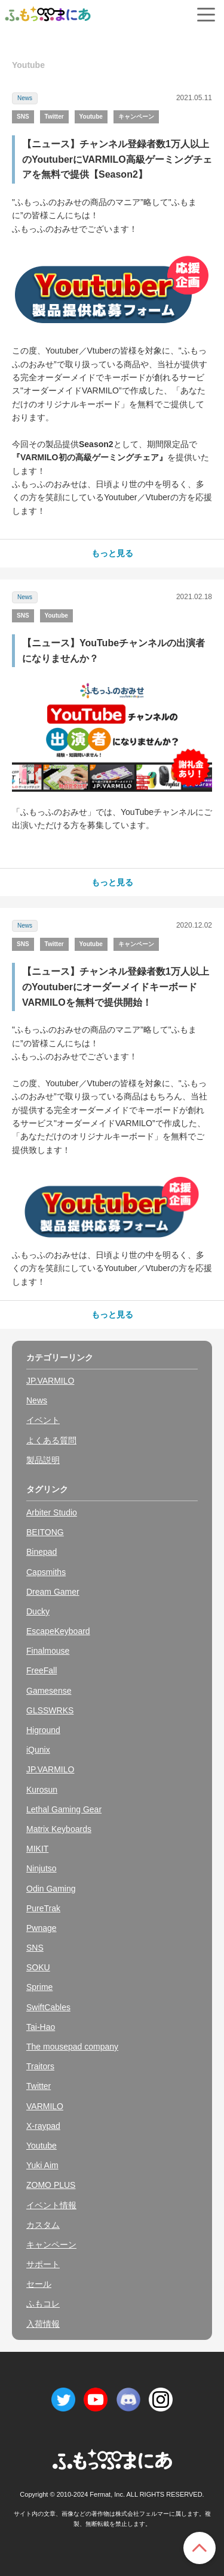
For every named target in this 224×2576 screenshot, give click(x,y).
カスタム (43, 2225)
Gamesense (48, 1690)
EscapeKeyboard (58, 1631)
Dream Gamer (52, 1592)
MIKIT (37, 1848)
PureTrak (43, 1908)
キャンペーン (136, 116)
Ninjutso (41, 1868)
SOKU (38, 1967)
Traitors (40, 2066)
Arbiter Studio (51, 1512)
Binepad (41, 1552)
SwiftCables (48, 2007)
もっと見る (112, 553)
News (24, 98)
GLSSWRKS (49, 1710)
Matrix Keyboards (58, 1829)
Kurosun (41, 1789)
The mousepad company (72, 2046)
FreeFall (41, 1670)
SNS (23, 116)
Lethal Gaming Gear (64, 1809)
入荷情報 (43, 2324)
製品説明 (43, 1460)
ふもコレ (43, 2303)
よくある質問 (51, 1440)
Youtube (91, 116)
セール (38, 2284)
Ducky (38, 1611)
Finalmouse (47, 1651)
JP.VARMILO (50, 1380)
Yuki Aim (42, 2165)
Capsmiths (46, 1572)
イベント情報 (51, 2205)
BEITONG (45, 1532)
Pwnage (41, 1928)
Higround (43, 1730)
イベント (43, 1420)
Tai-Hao (40, 2027)
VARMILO (44, 2106)
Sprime (39, 1987)
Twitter (54, 116)
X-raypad (43, 2126)
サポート (43, 2264)
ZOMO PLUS (50, 2185)
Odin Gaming (50, 1888)
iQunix (38, 1749)
